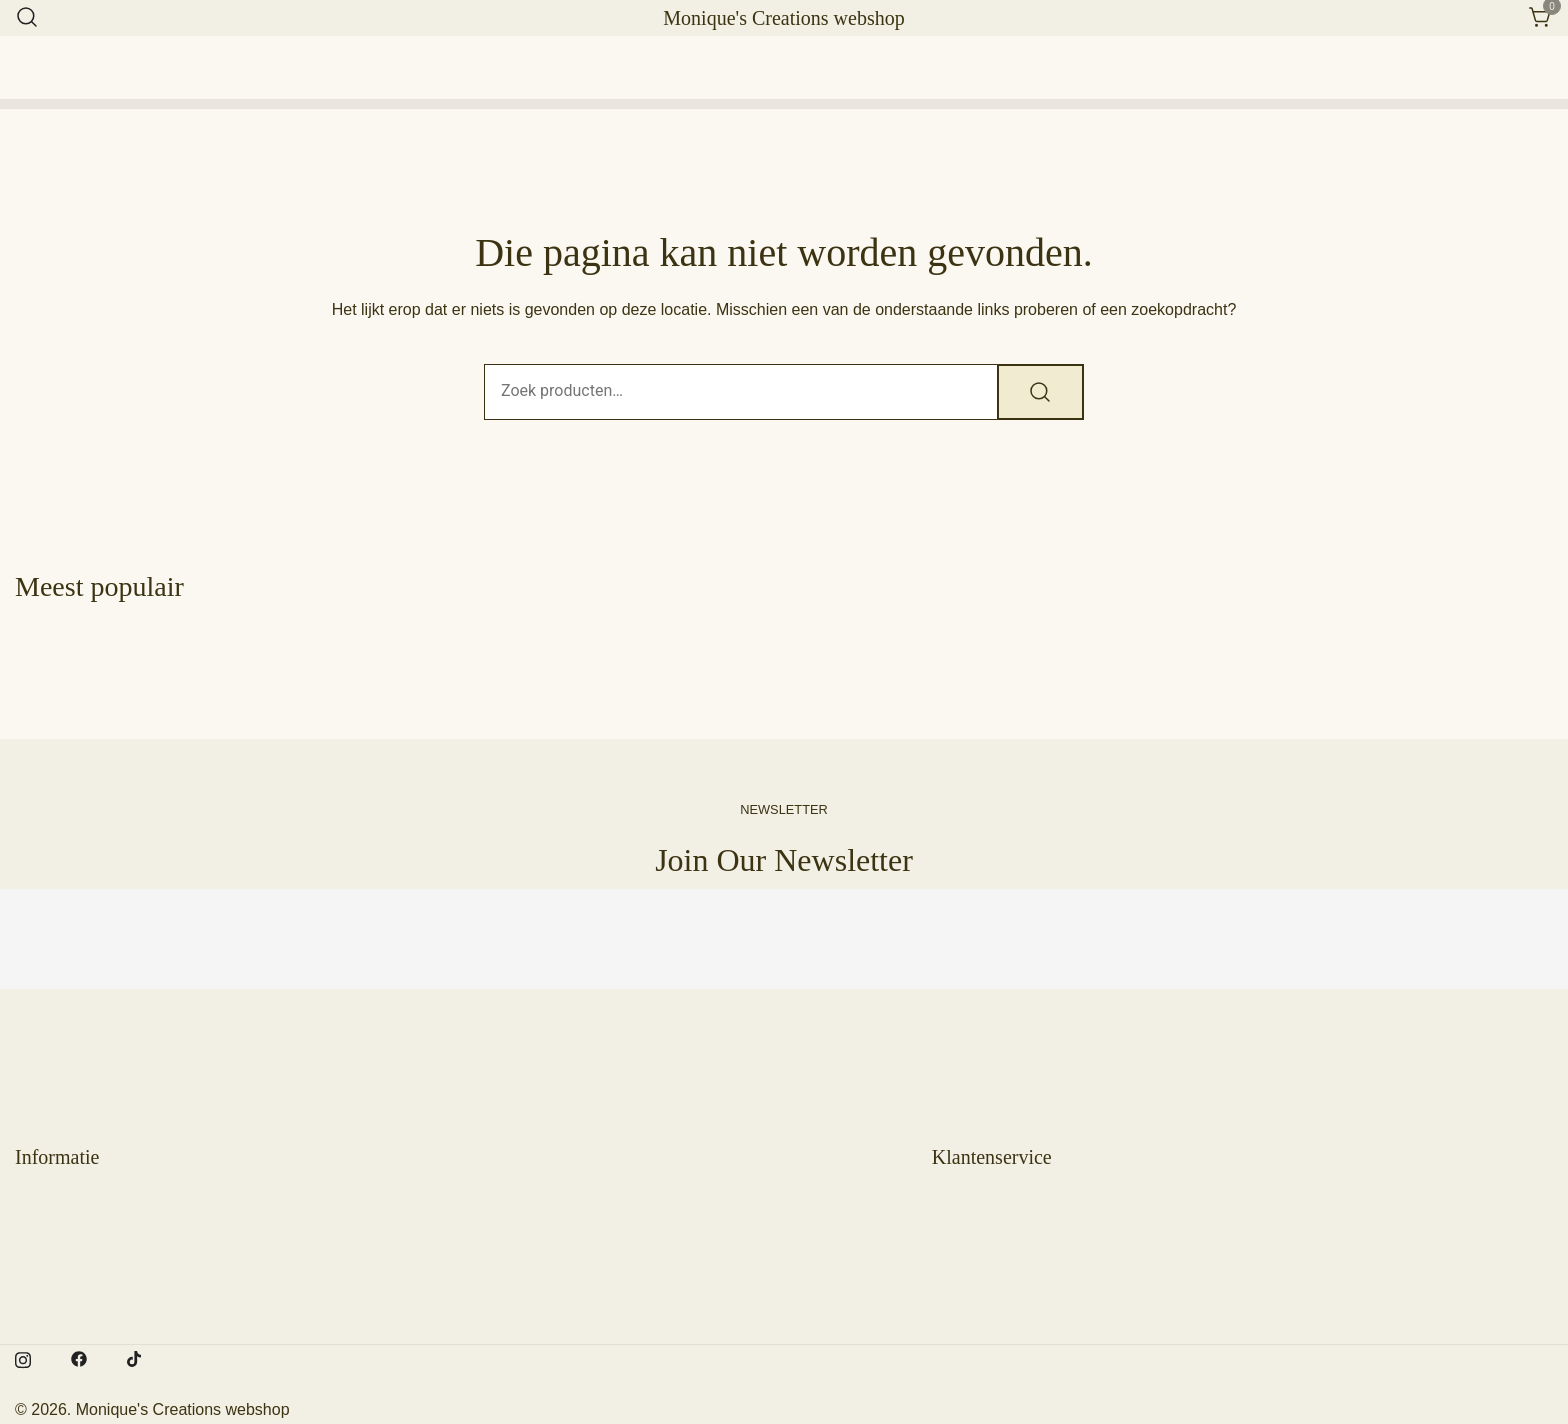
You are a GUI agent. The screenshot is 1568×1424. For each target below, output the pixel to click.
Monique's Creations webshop (783, 18)
